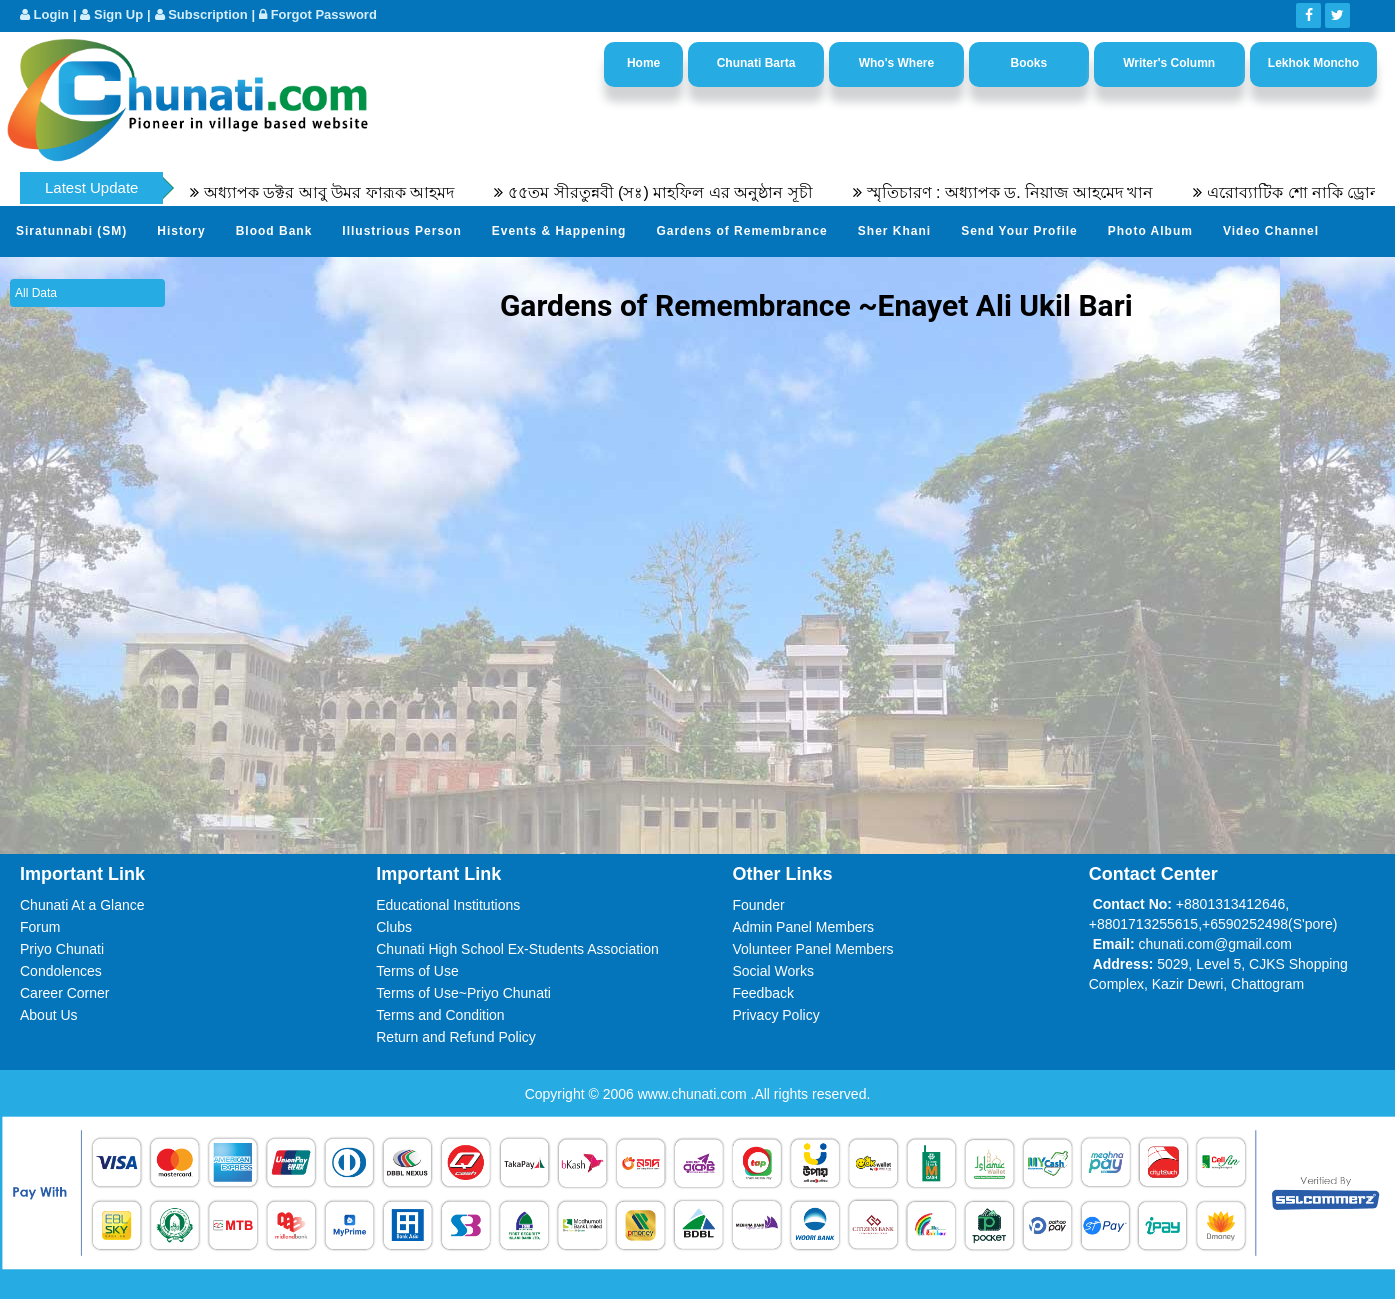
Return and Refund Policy (456, 1037)
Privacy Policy (776, 1015)
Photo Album (1150, 231)
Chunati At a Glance (82, 905)
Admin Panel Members (804, 927)
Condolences (61, 971)
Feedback (763, 993)
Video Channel (1271, 231)
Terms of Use (417, 971)
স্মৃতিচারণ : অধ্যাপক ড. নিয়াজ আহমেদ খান (1019, 192)
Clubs (394, 927)
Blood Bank (274, 231)
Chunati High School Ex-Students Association (517, 949)
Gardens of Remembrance (741, 231)
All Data (36, 293)
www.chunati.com (694, 1094)
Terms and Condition (440, 1015)
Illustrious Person (401, 231)
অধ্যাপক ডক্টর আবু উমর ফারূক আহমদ (338, 192)
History (181, 231)
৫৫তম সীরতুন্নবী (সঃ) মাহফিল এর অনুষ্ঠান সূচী (669, 192)
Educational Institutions (448, 905)
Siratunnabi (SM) (71, 231)
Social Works (773, 971)
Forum (40, 927)
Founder (759, 905)
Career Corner (64, 993)
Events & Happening (559, 231)
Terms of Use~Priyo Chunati (463, 993)
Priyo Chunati (62, 949)
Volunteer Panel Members (813, 949)
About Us (49, 1015)
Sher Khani (894, 231)
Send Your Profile (1019, 231)
